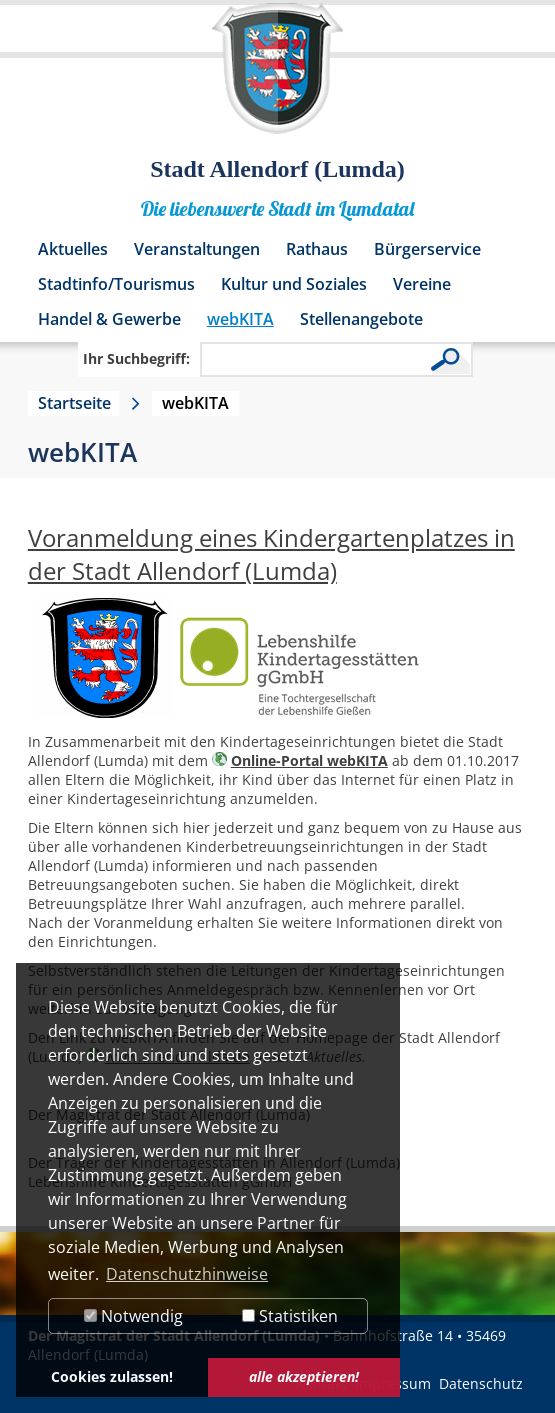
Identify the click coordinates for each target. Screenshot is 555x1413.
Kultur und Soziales (294, 284)
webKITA (240, 319)
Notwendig (133, 1316)
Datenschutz (481, 1383)
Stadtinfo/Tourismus (116, 284)
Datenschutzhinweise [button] (187, 1274)
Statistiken (290, 1316)
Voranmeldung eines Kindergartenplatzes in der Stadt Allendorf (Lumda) (271, 554)
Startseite (74, 403)
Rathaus (317, 249)
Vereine (422, 284)
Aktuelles (73, 249)
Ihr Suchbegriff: (136, 358)
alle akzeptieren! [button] (304, 1376)
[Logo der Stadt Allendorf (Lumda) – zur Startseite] (277, 78)
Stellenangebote (361, 319)
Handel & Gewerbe (109, 319)
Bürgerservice (427, 249)
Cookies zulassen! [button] (112, 1376)
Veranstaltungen (197, 249)
